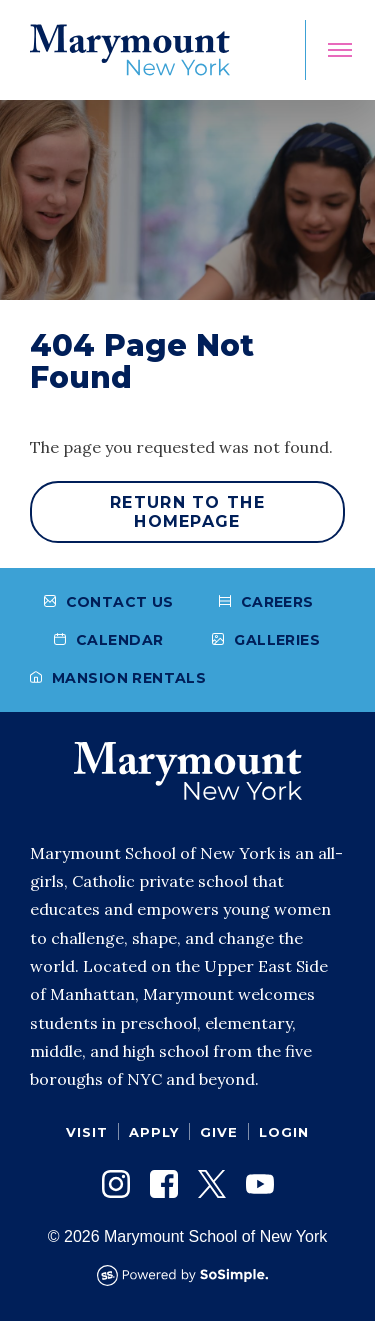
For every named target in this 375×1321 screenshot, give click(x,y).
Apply (154, 1132)
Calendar (108, 640)
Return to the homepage (187, 512)
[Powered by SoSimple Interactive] (188, 1275)
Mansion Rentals (118, 678)
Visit (87, 1132)
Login (284, 1132)
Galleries (266, 640)
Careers (266, 602)
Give (219, 1132)
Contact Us (109, 602)
